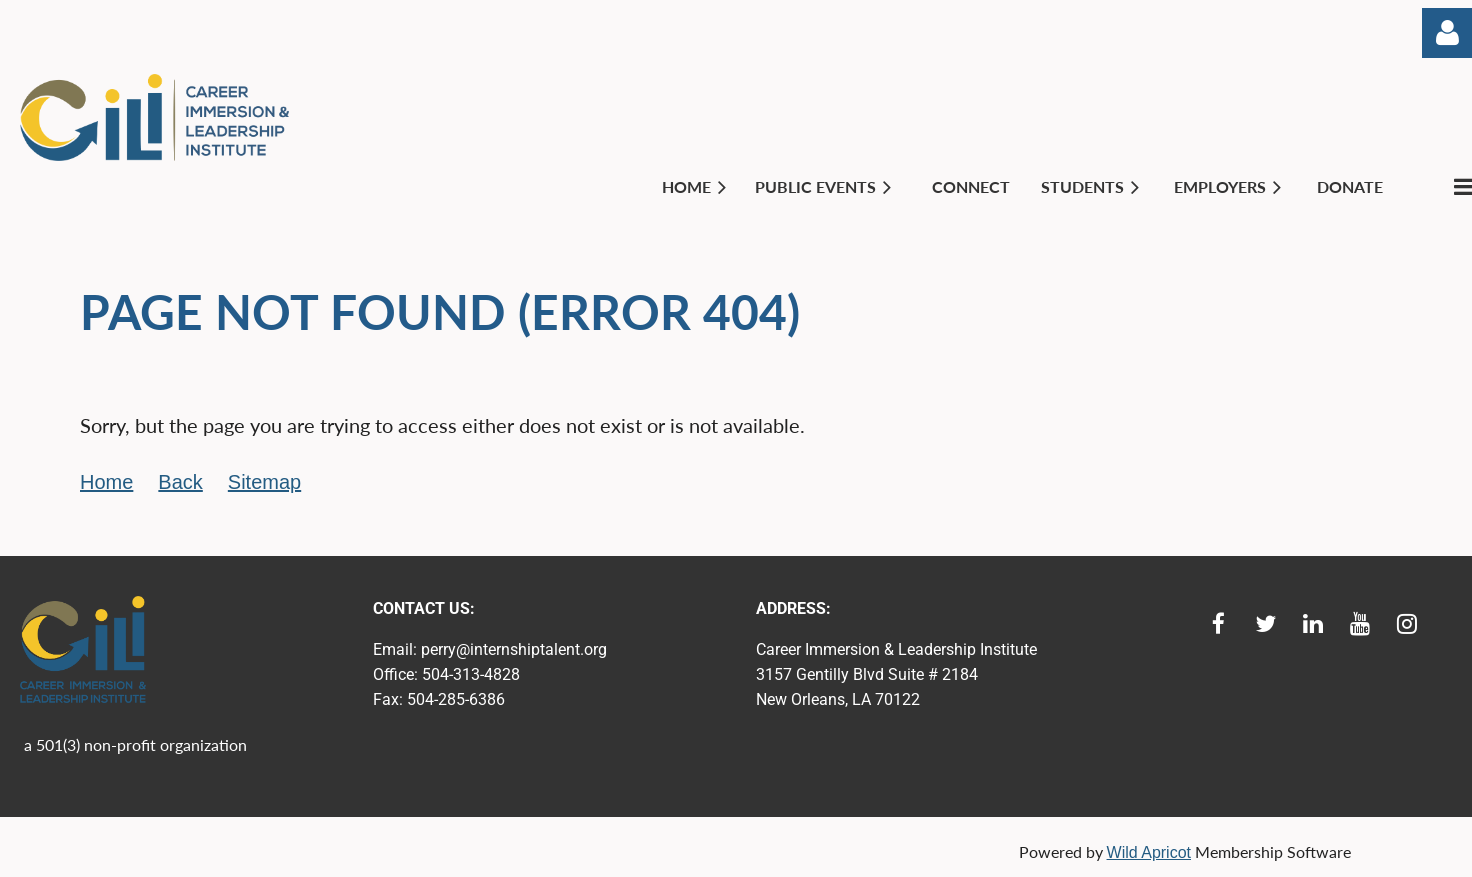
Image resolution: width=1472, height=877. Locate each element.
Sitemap (264, 482)
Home (106, 482)
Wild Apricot (1149, 852)
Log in (1447, 33)
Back (180, 482)
